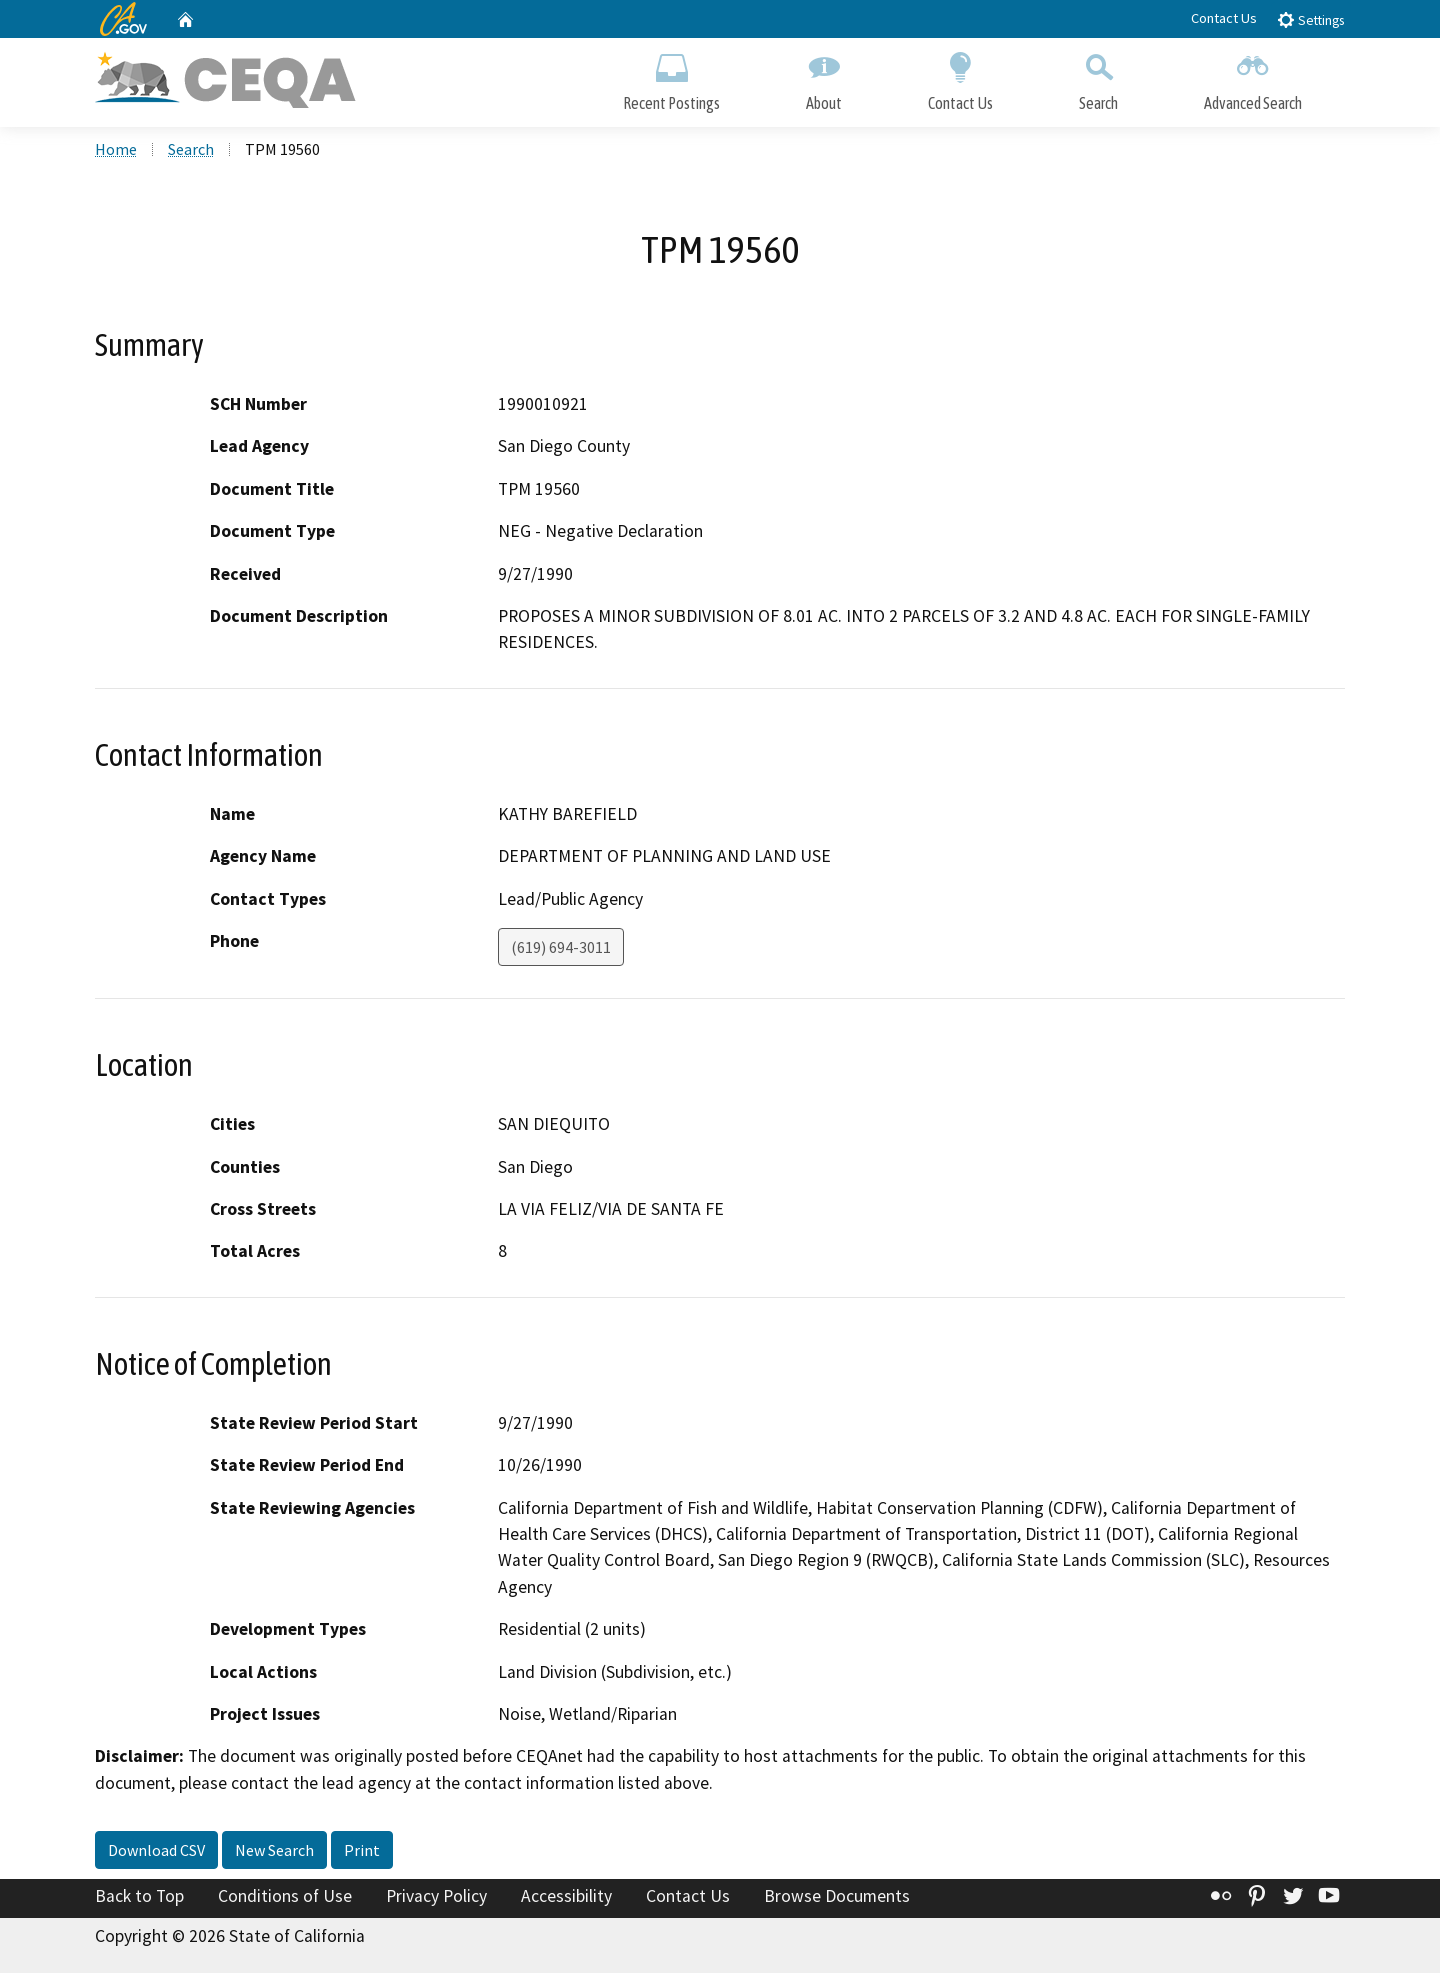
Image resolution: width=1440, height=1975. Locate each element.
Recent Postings (671, 77)
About (824, 77)
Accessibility (566, 1898)
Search (1098, 77)
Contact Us (1224, 18)
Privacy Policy (436, 1898)
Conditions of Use (285, 1898)
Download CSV (156, 1852)
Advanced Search (1253, 77)
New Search (274, 1852)
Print (362, 1852)
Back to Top (139, 1898)
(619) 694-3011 (561, 949)
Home (116, 151)
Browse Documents (837, 1898)
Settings (1310, 19)
